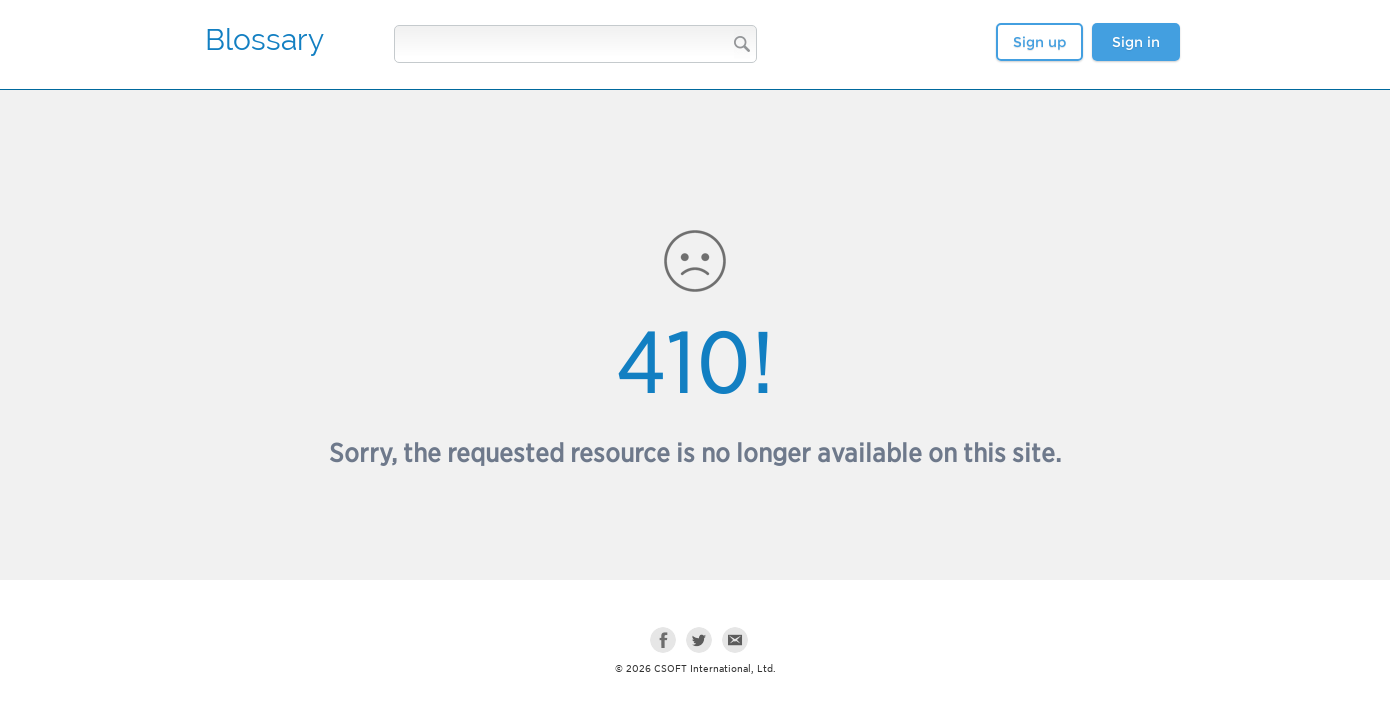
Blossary (264, 39)
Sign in (1136, 42)
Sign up (1039, 42)
